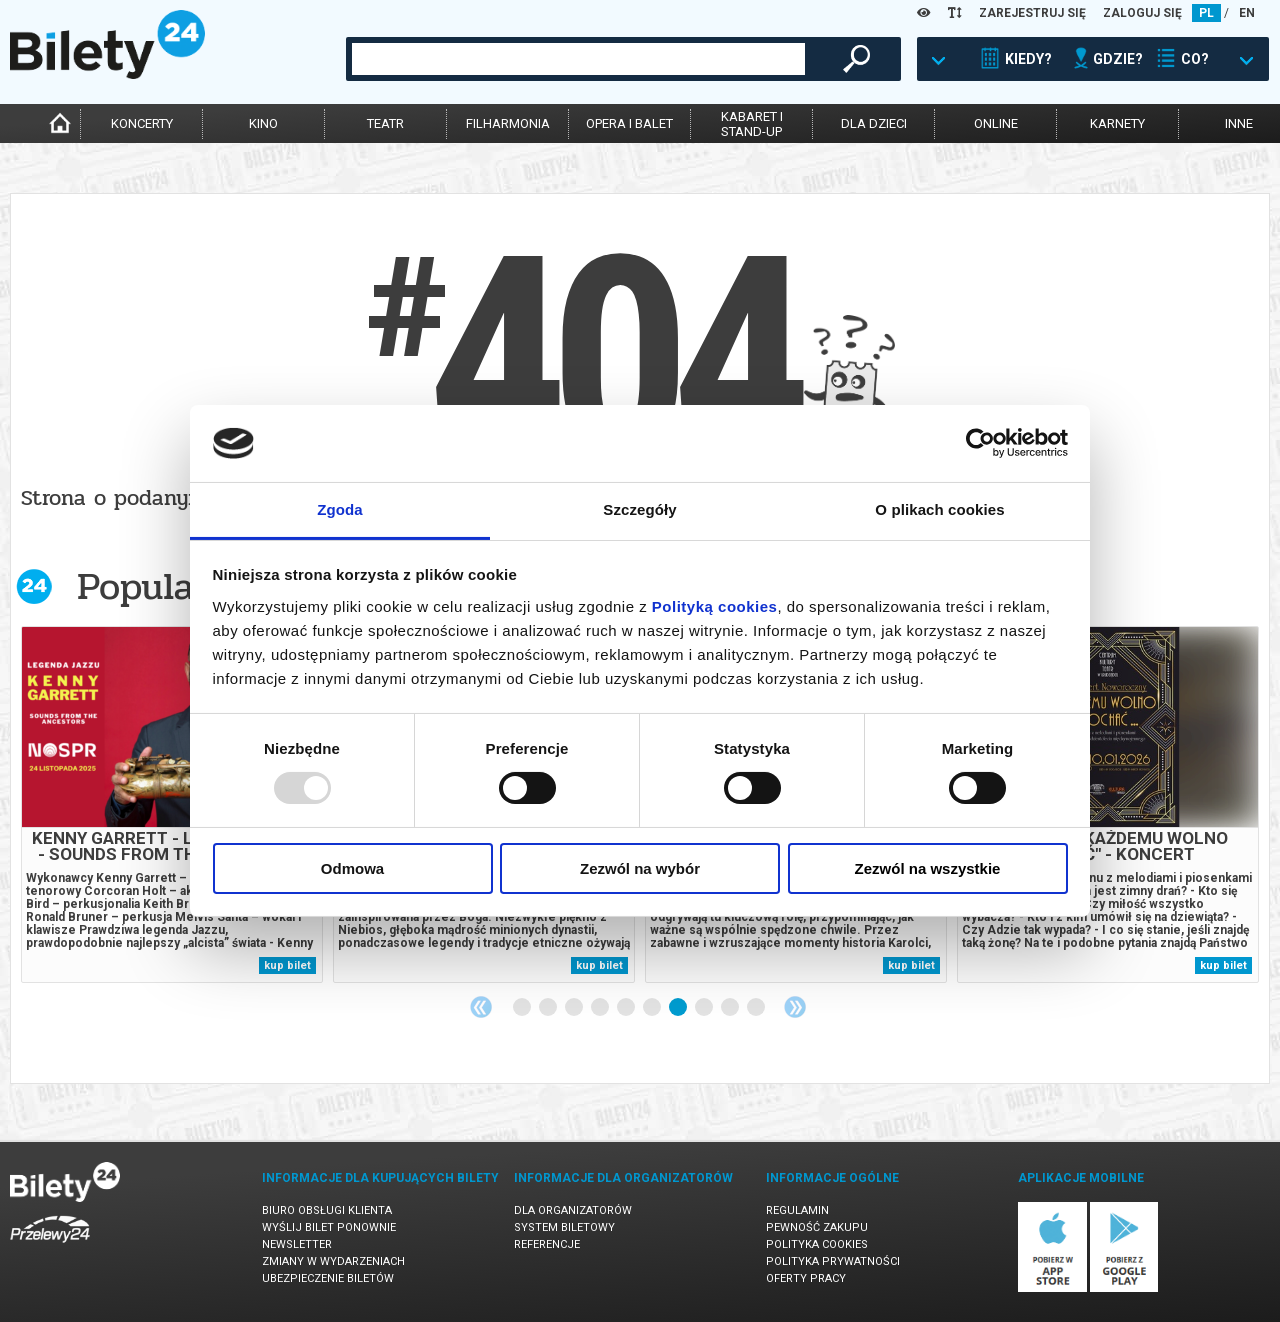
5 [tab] (627, 1008)
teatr (385, 123)
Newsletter (297, 1244)
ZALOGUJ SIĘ (1142, 13)
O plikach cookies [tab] (939, 509)
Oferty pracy (806, 1278)
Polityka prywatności (833, 1261)
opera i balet (629, 123)
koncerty (142, 123)
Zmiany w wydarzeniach (333, 1261)
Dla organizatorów (573, 1210)
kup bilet (287, 965)
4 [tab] (601, 1008)
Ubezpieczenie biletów (328, 1278)
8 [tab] (705, 1008)
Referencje (547, 1244)
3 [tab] (575, 1008)
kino (263, 123)
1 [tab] (523, 1008)
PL (1206, 13)
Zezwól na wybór (640, 868)
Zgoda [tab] (340, 509)
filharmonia (508, 123)
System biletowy (564, 1227)
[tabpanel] (172, 804)
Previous (481, 1007)
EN (1247, 13)
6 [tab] (653, 1008)
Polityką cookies (715, 606)
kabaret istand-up (752, 124)
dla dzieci (874, 123)
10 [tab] (757, 1008)
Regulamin (797, 1210)
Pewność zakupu (817, 1227)
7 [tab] (679, 1008)
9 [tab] (731, 1008)
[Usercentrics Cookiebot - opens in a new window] (980, 443)
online (996, 123)
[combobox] (578, 59)
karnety (1117, 123)
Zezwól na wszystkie (928, 868)
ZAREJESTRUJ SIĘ (1032, 13)
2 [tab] (549, 1008)
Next (795, 1007)
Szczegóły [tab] (639, 509)
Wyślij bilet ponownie (329, 1227)
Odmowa (352, 868)
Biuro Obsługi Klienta (327, 1210)
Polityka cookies (817, 1244)
